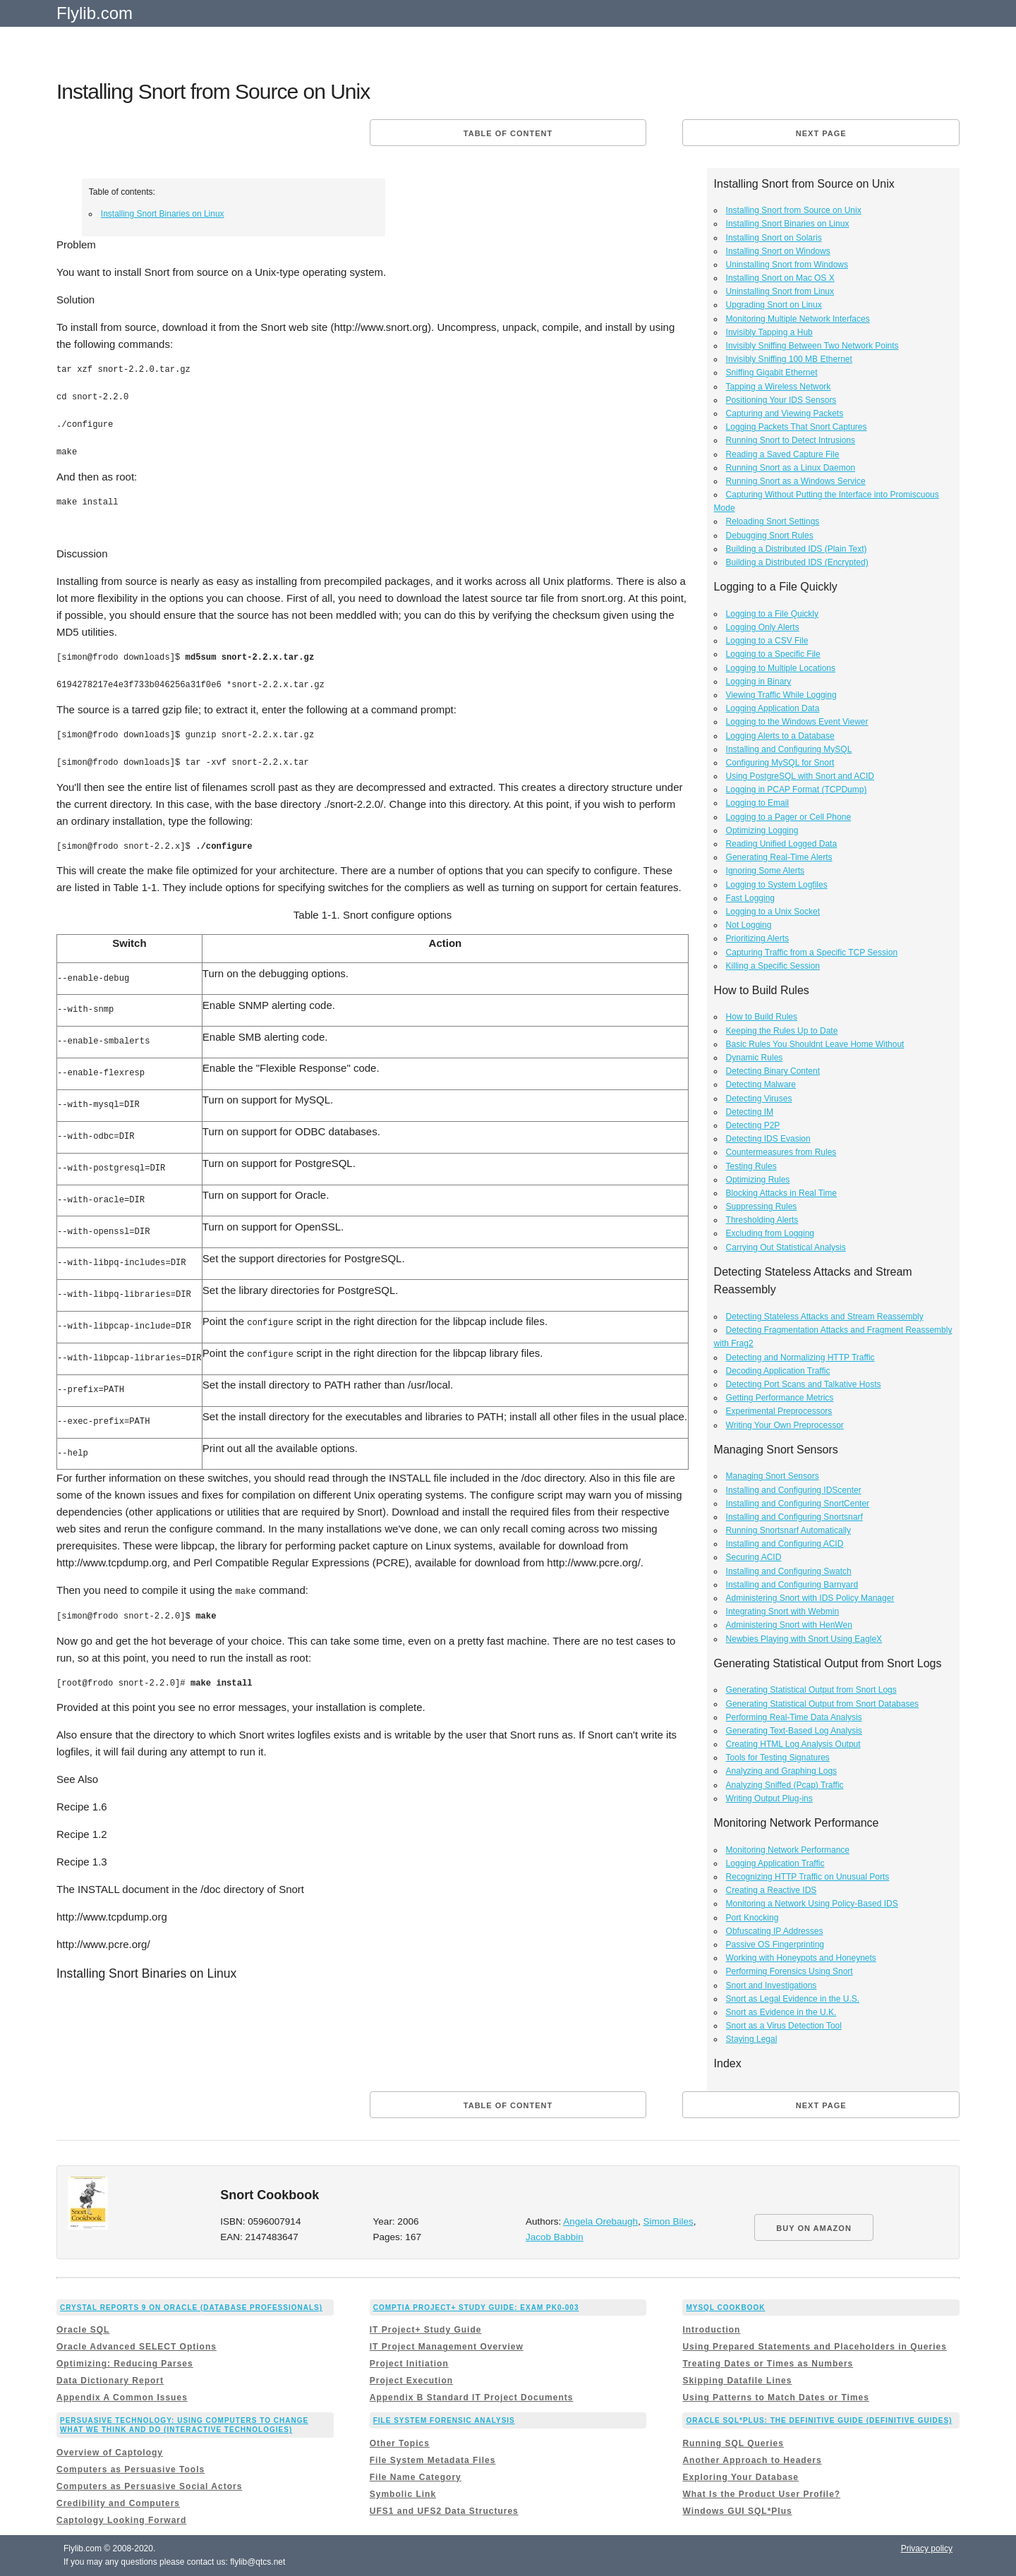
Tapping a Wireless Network (778, 387)
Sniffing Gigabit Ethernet (772, 372)
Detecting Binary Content (773, 1071)
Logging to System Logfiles (777, 885)
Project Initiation (409, 2364)
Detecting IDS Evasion (768, 1139)
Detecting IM (749, 1112)
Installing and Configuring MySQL (789, 749)
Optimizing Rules (758, 1180)
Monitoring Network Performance (787, 1850)
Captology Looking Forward (121, 2520)
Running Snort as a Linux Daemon (790, 468)
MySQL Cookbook (725, 2307)
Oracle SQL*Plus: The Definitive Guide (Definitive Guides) (819, 2420)
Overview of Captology (109, 2452)
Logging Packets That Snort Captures (796, 427)
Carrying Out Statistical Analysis (786, 1247)
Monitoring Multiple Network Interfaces (798, 319)
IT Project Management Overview (447, 2347)
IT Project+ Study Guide (426, 2330)
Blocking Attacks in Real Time (781, 1193)
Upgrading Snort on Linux (774, 305)
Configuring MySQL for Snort (780, 763)
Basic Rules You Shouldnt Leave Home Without (815, 1044)
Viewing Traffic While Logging (781, 695)
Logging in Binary (759, 682)
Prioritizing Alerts (757, 938)
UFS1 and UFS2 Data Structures (444, 2511)
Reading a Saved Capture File (783, 454)
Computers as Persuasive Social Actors (149, 2486)
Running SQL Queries (732, 2443)
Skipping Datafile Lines (737, 2380)
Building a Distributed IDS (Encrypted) (797, 562)
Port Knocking (752, 1918)
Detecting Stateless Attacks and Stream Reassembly (825, 1317)
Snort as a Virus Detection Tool (784, 2026)
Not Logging (749, 925)
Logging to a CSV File (767, 641)
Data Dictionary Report (110, 2380)
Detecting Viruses (759, 1098)
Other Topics (400, 2443)
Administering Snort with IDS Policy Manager (810, 1598)
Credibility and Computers (118, 2503)
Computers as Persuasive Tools (130, 2469)
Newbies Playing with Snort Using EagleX (804, 1639)
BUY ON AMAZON (814, 2228)
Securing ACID (754, 1557)
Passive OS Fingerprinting (775, 1944)
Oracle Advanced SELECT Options (136, 2347)
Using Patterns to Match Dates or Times (775, 2397)
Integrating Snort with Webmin (783, 1611)
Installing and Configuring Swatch (789, 1571)
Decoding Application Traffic (778, 1371)
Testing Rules (751, 1166)
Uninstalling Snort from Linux (780, 291)
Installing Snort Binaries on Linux (162, 214)
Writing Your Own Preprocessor (785, 1425)
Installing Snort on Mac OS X (780, 278)
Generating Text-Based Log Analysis (794, 1731)
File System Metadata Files (433, 2460)
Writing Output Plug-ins (769, 1798)
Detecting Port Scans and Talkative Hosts (803, 1384)
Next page (821, 133)
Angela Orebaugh (600, 2221)
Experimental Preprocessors (779, 1411)
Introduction (711, 2330)
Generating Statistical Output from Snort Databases (822, 1704)
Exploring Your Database (740, 2477)
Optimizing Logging (762, 830)
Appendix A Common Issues (122, 2397)
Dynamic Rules (754, 1058)
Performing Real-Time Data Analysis (794, 1717)
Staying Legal (752, 2039)
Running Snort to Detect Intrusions (790, 440)
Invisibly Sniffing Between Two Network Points (812, 346)
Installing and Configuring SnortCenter (797, 1503)
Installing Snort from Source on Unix (793, 210)
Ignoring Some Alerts (765, 871)
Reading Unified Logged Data (781, 844)
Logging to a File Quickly (772, 614)
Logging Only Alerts (762, 627)
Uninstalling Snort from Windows (787, 265)
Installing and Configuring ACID (785, 1544)
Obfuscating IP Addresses (774, 1931)
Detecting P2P (753, 1125)
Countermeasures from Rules (781, 1152)
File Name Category (415, 2477)
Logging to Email (757, 803)
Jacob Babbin (554, 2237)
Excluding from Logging (770, 1233)
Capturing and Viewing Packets (785, 413)
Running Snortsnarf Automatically (788, 1530)
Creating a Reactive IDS (771, 1890)
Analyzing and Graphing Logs (781, 1771)
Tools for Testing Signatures (778, 1757)
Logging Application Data (773, 708)
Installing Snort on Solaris (774, 238)
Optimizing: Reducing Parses (124, 2364)
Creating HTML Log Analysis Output (793, 1744)
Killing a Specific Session (773, 966)
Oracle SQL (82, 2330)
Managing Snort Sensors (772, 1476)
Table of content (508, 133)
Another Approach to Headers (751, 2460)
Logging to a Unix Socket (773, 912)
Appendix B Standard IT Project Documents (472, 2397)
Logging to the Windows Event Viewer (797, 722)
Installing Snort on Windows (778, 251)
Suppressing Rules (761, 1206)
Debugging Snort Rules (770, 535)
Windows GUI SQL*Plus (737, 2511)
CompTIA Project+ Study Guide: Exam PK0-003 (476, 2307)
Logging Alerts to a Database (780, 736)
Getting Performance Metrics (780, 1398)
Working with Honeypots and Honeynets (801, 1958)
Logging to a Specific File (773, 654)
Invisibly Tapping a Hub (769, 332)
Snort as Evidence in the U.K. (781, 2012)
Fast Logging (750, 898)
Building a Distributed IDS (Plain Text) (796, 549)
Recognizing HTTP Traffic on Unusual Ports (808, 1877)
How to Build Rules (761, 1017)
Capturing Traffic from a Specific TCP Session (811, 952)
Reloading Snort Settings (773, 521)
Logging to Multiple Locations (780, 668)
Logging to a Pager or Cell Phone (788, 817)
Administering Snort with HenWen (789, 1625)
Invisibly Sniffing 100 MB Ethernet (789, 359)
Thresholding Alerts (762, 1220)
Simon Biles (668, 2221)
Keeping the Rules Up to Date (782, 1031)
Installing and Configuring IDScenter (793, 1490)
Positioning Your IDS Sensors (781, 400)
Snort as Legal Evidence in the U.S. (792, 1999)
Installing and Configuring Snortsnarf (794, 1517)
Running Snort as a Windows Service (796, 481)
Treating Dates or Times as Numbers (767, 2364)
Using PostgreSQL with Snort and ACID (800, 776)
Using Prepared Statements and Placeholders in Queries (814, 2347)
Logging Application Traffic (775, 1863)
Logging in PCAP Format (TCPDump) (796, 789)
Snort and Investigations (771, 1985)
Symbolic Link (403, 2494)
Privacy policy (927, 2548)
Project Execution (411, 2380)
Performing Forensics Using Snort (789, 1971)
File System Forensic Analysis (444, 2420)
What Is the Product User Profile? (761, 2494)
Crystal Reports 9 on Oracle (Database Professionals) (191, 2307)
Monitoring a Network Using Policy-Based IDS (812, 1904)
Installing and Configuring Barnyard (792, 1585)
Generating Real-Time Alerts (779, 857)
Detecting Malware (761, 1084)
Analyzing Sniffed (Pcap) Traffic (785, 1785)
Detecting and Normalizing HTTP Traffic (800, 1357)
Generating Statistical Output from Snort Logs (811, 1690)
